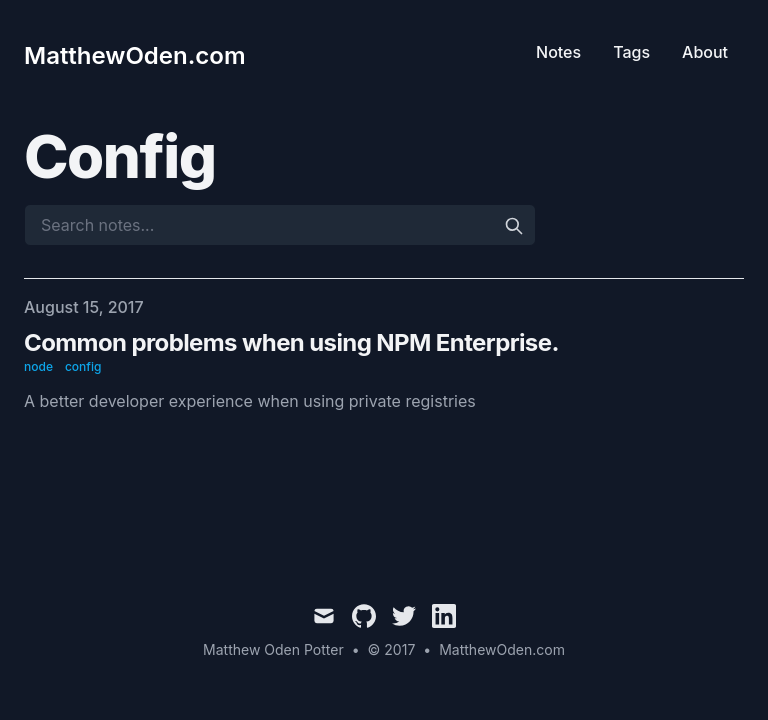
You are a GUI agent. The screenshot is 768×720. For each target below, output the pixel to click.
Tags (631, 52)
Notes (558, 52)
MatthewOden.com (502, 649)
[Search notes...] (280, 225)
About (705, 52)
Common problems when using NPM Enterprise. (291, 342)
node (38, 366)
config (83, 366)
